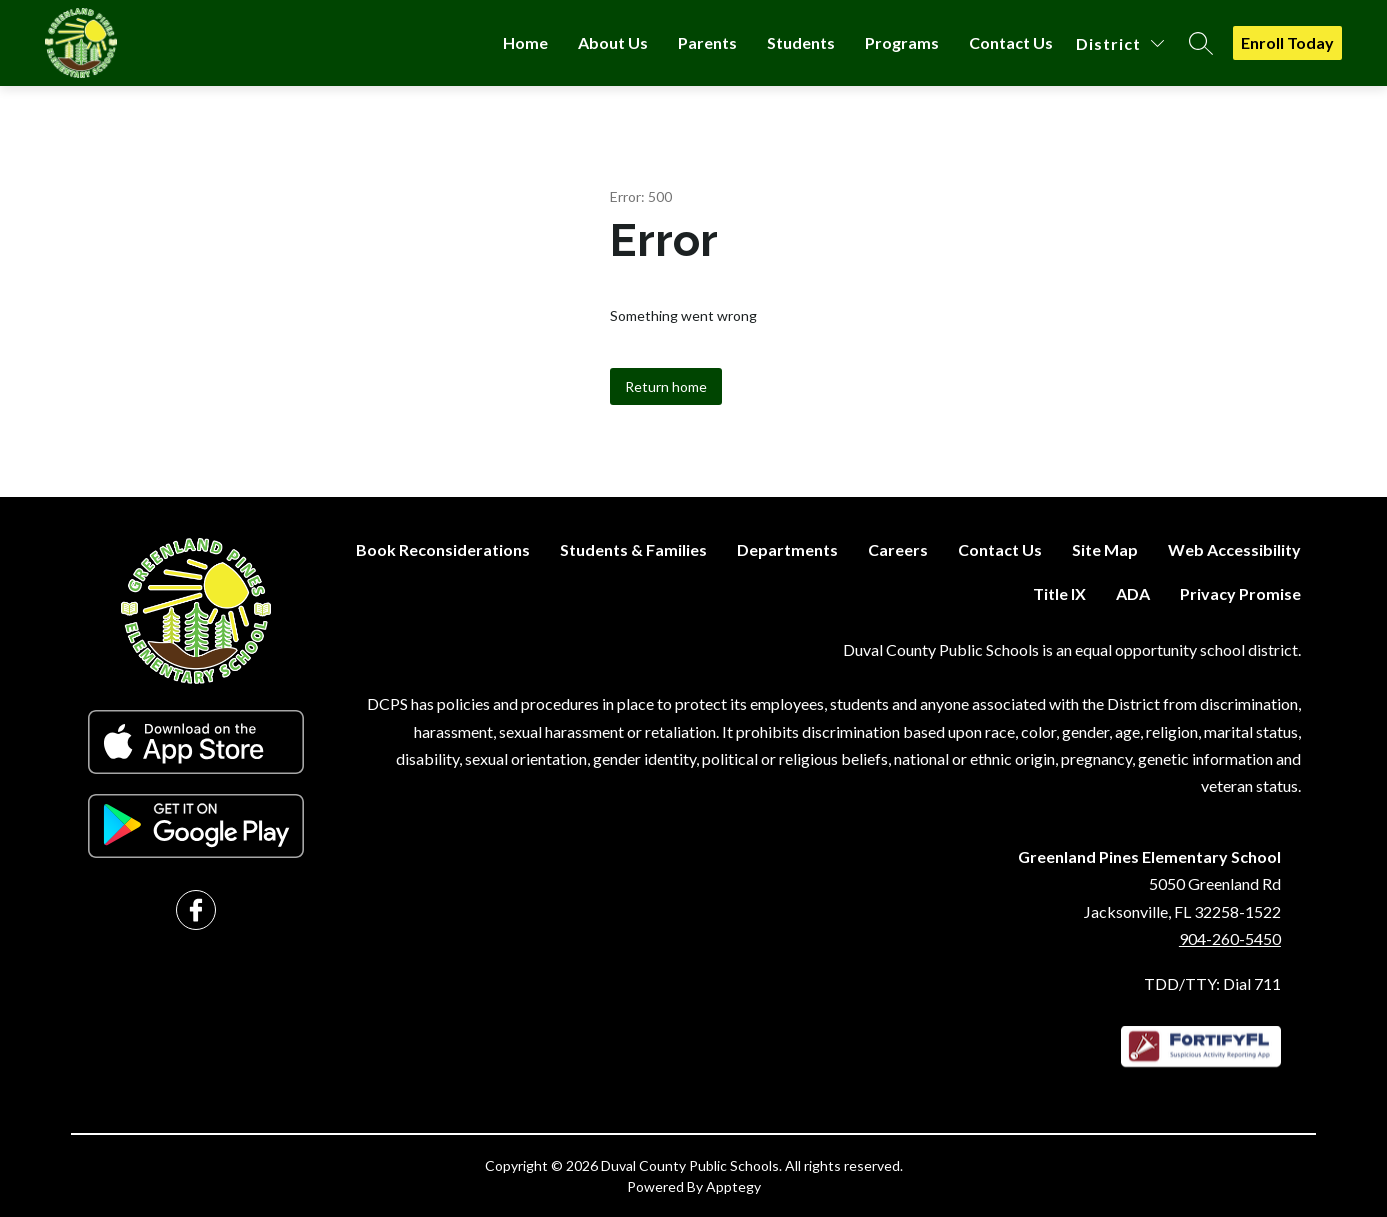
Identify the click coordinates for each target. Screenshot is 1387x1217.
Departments (787, 549)
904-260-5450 (1230, 938)
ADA (1133, 593)
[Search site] (1201, 43)
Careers (898, 549)
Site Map (1105, 549)
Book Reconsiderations (443, 549)
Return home (666, 386)
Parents (707, 42)
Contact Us (1011, 42)
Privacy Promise (1240, 593)
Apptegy (733, 1186)
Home (525, 42)
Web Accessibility (1234, 549)
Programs (902, 42)
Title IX (1059, 593)
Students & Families (633, 549)
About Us (613, 42)
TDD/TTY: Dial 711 (1212, 983)
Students (801, 42)
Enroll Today (1287, 42)
